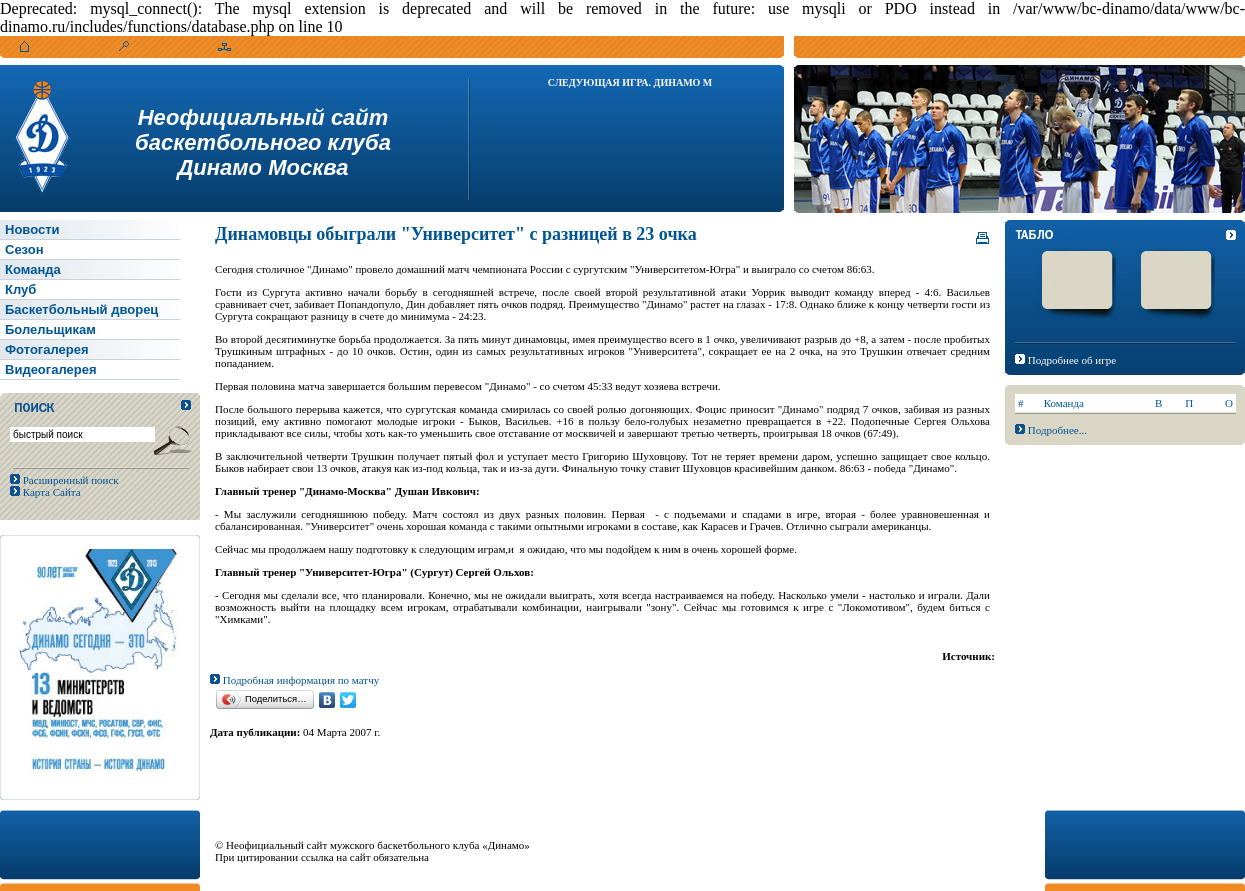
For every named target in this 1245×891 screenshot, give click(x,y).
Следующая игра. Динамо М (630, 82)
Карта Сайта (50, 492)
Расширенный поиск (69, 480)
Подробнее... (1057, 430)
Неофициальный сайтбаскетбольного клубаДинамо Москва (263, 142)
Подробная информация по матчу (294, 680)
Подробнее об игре (1072, 360)
